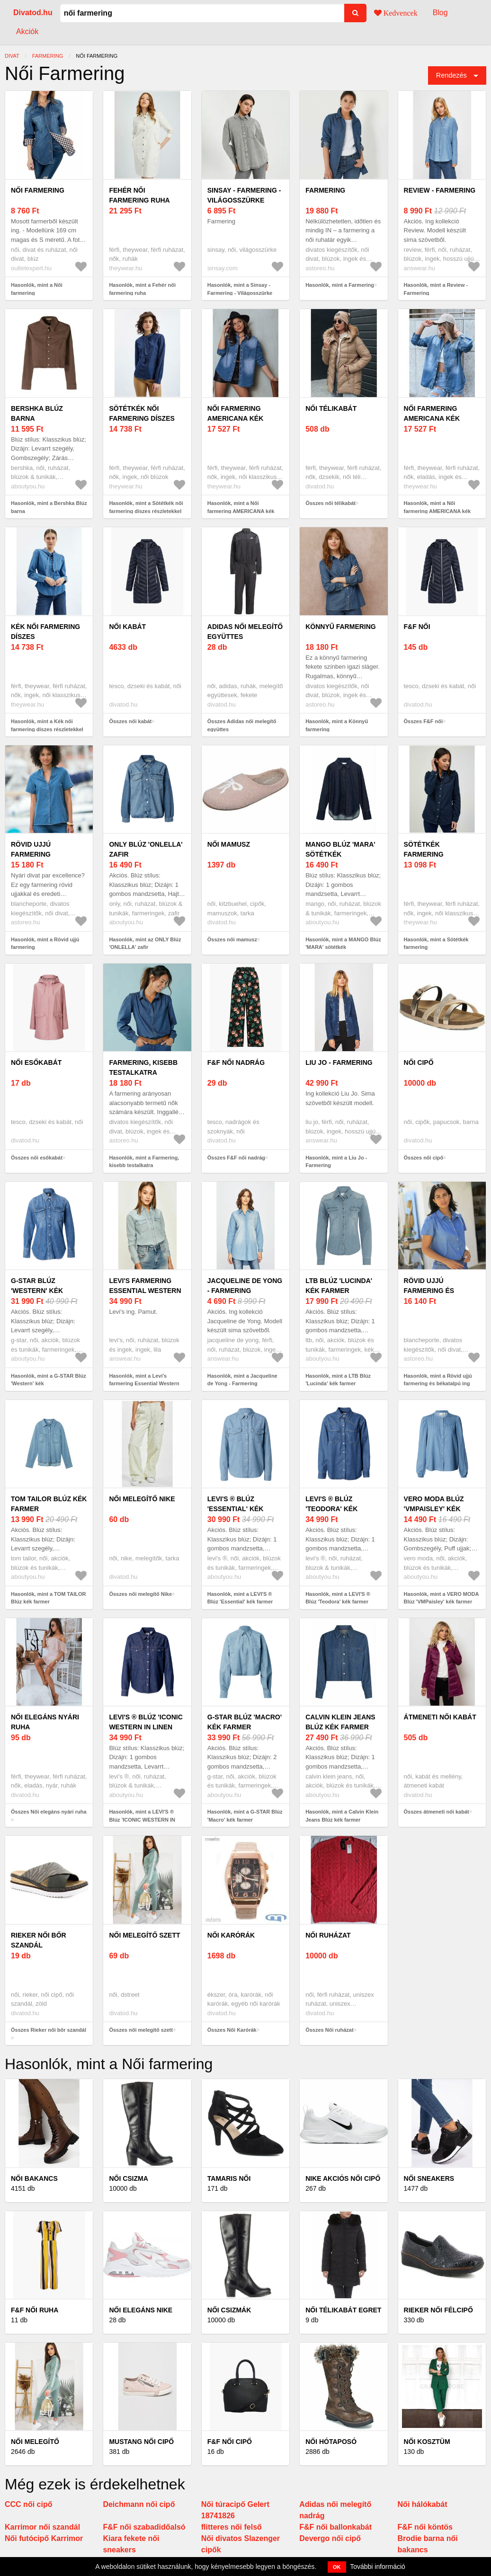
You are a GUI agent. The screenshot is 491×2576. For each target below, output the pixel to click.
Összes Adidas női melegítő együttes (242, 725)
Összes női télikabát (330, 503)
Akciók (27, 31)
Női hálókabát (422, 2504)
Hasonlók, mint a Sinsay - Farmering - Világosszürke (239, 289)
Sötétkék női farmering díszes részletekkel (141, 418)
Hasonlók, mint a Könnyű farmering (336, 725)
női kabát (127, 626)
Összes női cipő (424, 1157)
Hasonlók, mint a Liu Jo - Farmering (336, 1161)
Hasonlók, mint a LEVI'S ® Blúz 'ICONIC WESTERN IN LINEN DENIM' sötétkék (142, 1819)
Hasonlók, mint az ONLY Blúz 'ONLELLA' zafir (145, 943)
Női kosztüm (427, 2441)
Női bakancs (34, 2178)
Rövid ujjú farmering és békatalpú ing (430, 1290)
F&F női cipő (229, 2441)
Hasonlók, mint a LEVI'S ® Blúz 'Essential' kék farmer (240, 1598)
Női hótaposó (331, 2441)
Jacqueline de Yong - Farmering (244, 1285)
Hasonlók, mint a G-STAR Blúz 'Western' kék (48, 1380)
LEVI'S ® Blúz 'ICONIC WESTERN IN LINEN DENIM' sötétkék (145, 1727)
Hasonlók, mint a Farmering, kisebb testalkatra (144, 1161)
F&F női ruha (34, 2310)
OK (337, 2567)
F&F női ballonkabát (335, 2527)
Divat (12, 56)
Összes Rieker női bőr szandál (48, 2030)
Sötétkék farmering (424, 849)
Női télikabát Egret (343, 2310)
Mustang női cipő (141, 2441)
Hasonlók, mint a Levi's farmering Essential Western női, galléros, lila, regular (144, 1383)
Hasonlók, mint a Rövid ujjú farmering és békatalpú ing (438, 1380)
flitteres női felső (231, 2527)
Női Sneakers (429, 2178)
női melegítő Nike (142, 1499)
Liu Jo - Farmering (339, 1062)
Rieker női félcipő (438, 2310)
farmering (47, 56)
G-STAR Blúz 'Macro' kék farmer (244, 1722)
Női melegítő (35, 2441)
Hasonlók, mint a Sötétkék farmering (436, 943)
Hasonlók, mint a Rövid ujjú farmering (45, 943)
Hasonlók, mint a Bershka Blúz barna (49, 507)
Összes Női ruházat (329, 2030)
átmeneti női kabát (440, 1717)
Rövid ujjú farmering (31, 849)
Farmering (325, 190)
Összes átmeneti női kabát (436, 1812)
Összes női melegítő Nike (140, 1594)
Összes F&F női (423, 721)
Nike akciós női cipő (342, 2178)
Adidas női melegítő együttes (245, 631)
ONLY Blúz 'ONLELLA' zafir (145, 849)
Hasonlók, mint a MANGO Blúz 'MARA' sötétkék (343, 943)
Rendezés (451, 75)
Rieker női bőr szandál (38, 1940)
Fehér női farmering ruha (139, 195)
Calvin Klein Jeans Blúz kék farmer (340, 1722)
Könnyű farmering (340, 626)
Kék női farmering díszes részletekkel (45, 636)
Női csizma (128, 2178)
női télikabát (331, 408)
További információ (377, 2566)
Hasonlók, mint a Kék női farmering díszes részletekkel (47, 725)
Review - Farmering (440, 190)
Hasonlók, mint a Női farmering (36, 289)
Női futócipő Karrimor (44, 2538)
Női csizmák (229, 2310)
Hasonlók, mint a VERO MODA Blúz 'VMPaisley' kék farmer (441, 1598)
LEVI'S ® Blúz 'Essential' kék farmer (235, 1509)
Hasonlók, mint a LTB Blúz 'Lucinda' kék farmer (338, 1380)
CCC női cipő (28, 2504)
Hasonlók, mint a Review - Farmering (436, 289)
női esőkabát (36, 1062)
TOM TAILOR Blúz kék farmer (49, 1504)
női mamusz (228, 844)
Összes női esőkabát (36, 1157)
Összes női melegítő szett (140, 2030)
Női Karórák (231, 1935)
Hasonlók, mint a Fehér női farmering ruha (142, 289)
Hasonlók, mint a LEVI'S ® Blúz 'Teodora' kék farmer (337, 1598)
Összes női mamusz (232, 939)
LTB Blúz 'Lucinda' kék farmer (338, 1285)
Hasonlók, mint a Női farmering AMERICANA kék (241, 507)
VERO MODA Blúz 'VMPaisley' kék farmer (434, 1509)
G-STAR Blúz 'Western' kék (37, 1285)
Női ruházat (327, 1935)
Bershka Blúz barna (37, 413)
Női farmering (37, 190)
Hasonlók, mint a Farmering (339, 285)
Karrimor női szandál (42, 2527)
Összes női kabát (130, 721)
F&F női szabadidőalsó (144, 2527)
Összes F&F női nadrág (236, 1157)
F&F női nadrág (236, 1062)
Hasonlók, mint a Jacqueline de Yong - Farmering (242, 1380)
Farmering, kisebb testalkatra (143, 1067)
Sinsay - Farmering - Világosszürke (244, 195)
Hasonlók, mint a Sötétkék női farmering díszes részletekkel (146, 507)
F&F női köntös (425, 2527)
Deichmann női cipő (139, 2504)
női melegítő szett (144, 1935)
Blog (440, 13)
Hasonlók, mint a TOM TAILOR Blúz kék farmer (48, 1598)
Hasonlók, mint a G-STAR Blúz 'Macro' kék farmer (245, 1816)
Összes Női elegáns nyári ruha (49, 1812)
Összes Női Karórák (232, 2030)
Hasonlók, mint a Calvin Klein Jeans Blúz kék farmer (341, 1816)
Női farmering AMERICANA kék (235, 413)
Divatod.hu (33, 13)
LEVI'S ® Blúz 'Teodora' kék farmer (331, 1509)
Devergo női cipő (330, 2538)
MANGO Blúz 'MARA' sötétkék (340, 849)
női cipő (419, 1062)
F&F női (417, 626)
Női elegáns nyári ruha (45, 1722)
